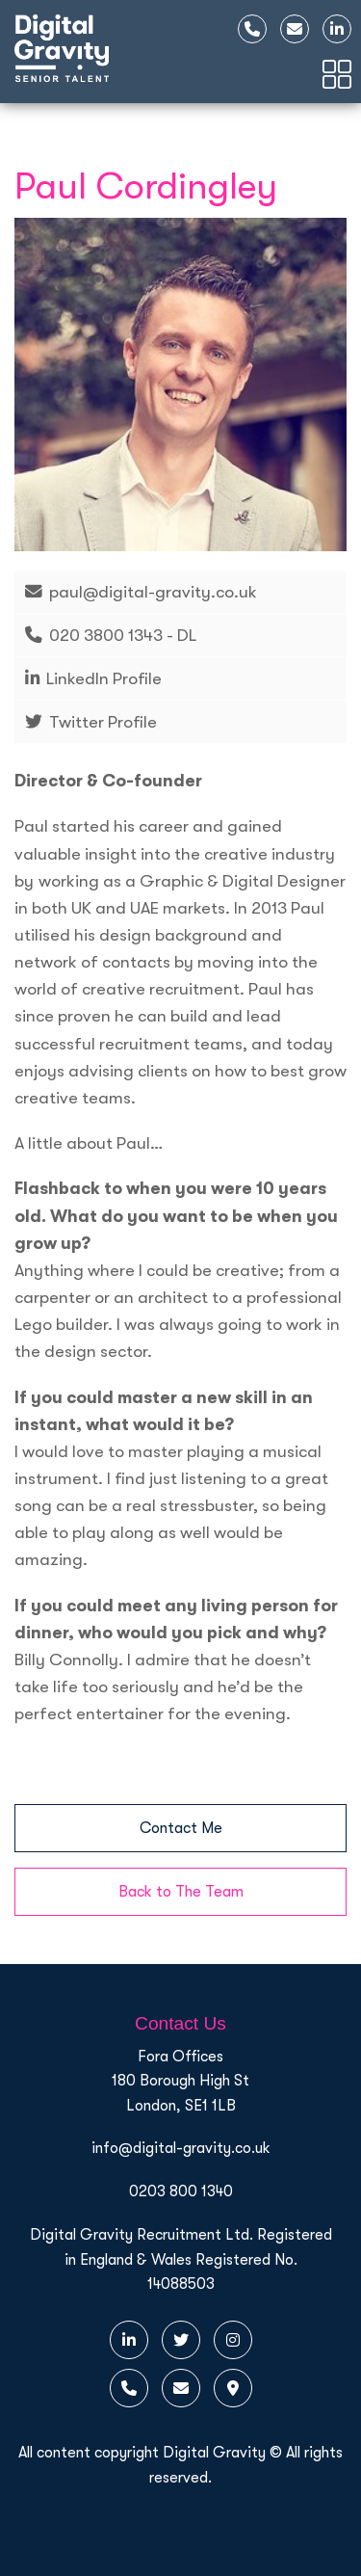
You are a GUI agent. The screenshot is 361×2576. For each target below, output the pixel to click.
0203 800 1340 (181, 2191)
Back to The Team (181, 1891)
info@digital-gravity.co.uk (181, 2148)
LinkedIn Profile (104, 678)
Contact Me (181, 1828)
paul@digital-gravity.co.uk (153, 591)
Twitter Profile (103, 721)
